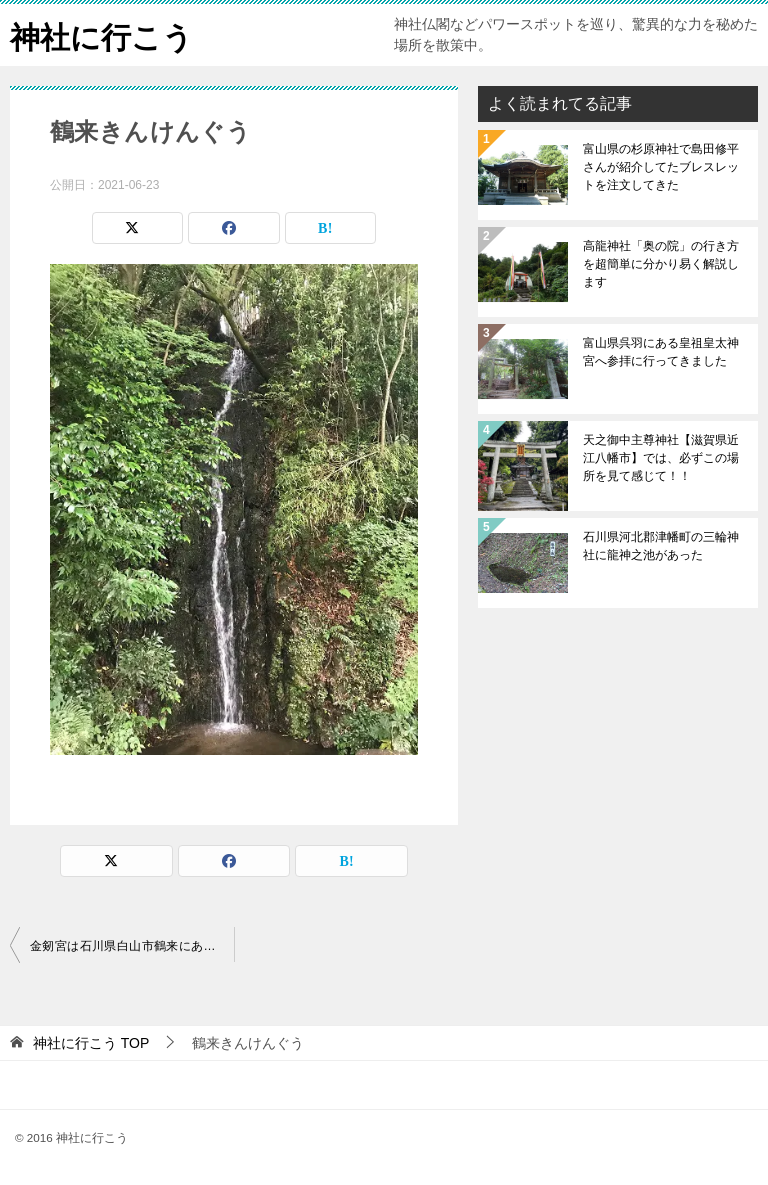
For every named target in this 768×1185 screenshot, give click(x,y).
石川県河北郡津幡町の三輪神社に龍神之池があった (661, 546)
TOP (91, 1043)
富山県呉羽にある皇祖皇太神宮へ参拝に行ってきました (661, 352)
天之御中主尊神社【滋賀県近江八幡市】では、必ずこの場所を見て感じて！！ (661, 458)
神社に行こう (101, 34)
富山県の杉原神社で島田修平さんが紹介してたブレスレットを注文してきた (661, 167)
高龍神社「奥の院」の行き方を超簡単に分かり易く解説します (661, 264)
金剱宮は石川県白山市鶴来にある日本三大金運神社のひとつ (132, 946)
